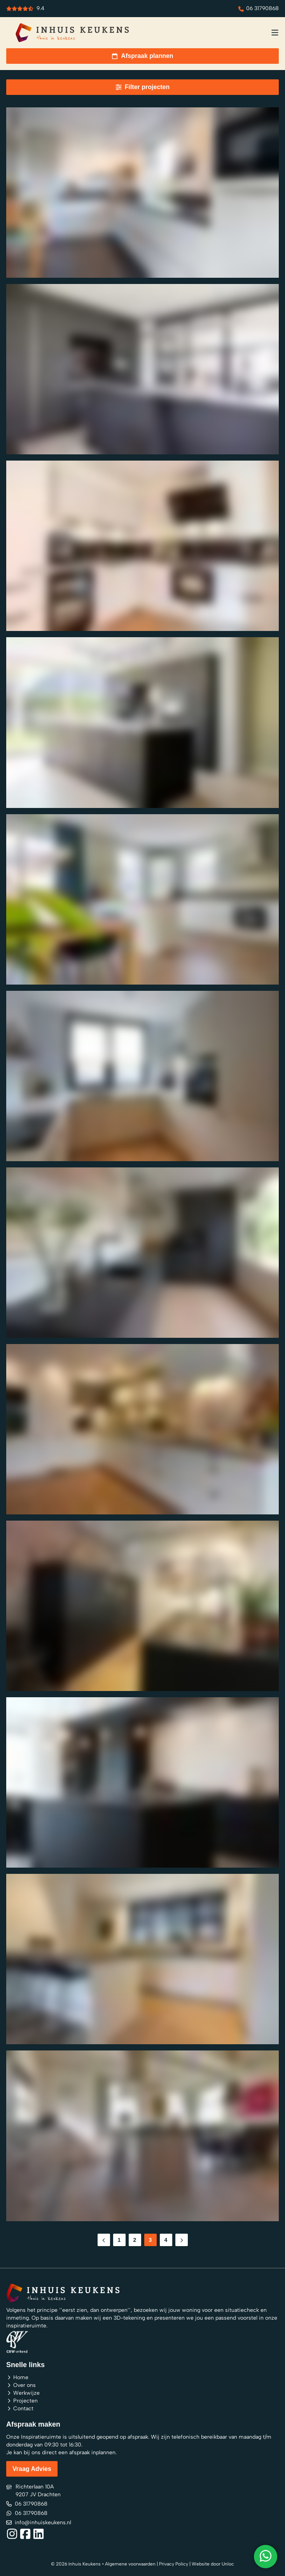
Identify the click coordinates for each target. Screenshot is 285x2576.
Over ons (21, 2384)
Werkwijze (23, 2392)
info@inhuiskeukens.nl (38, 2522)
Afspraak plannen (142, 56)
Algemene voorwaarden (130, 2563)
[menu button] (275, 33)
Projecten (22, 2400)
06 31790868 (258, 8)
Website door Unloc (213, 2563)
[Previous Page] (104, 2240)
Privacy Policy (173, 2563)
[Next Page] (181, 2240)
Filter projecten (142, 87)
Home (17, 2377)
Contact (19, 2408)
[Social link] (12, 2533)
